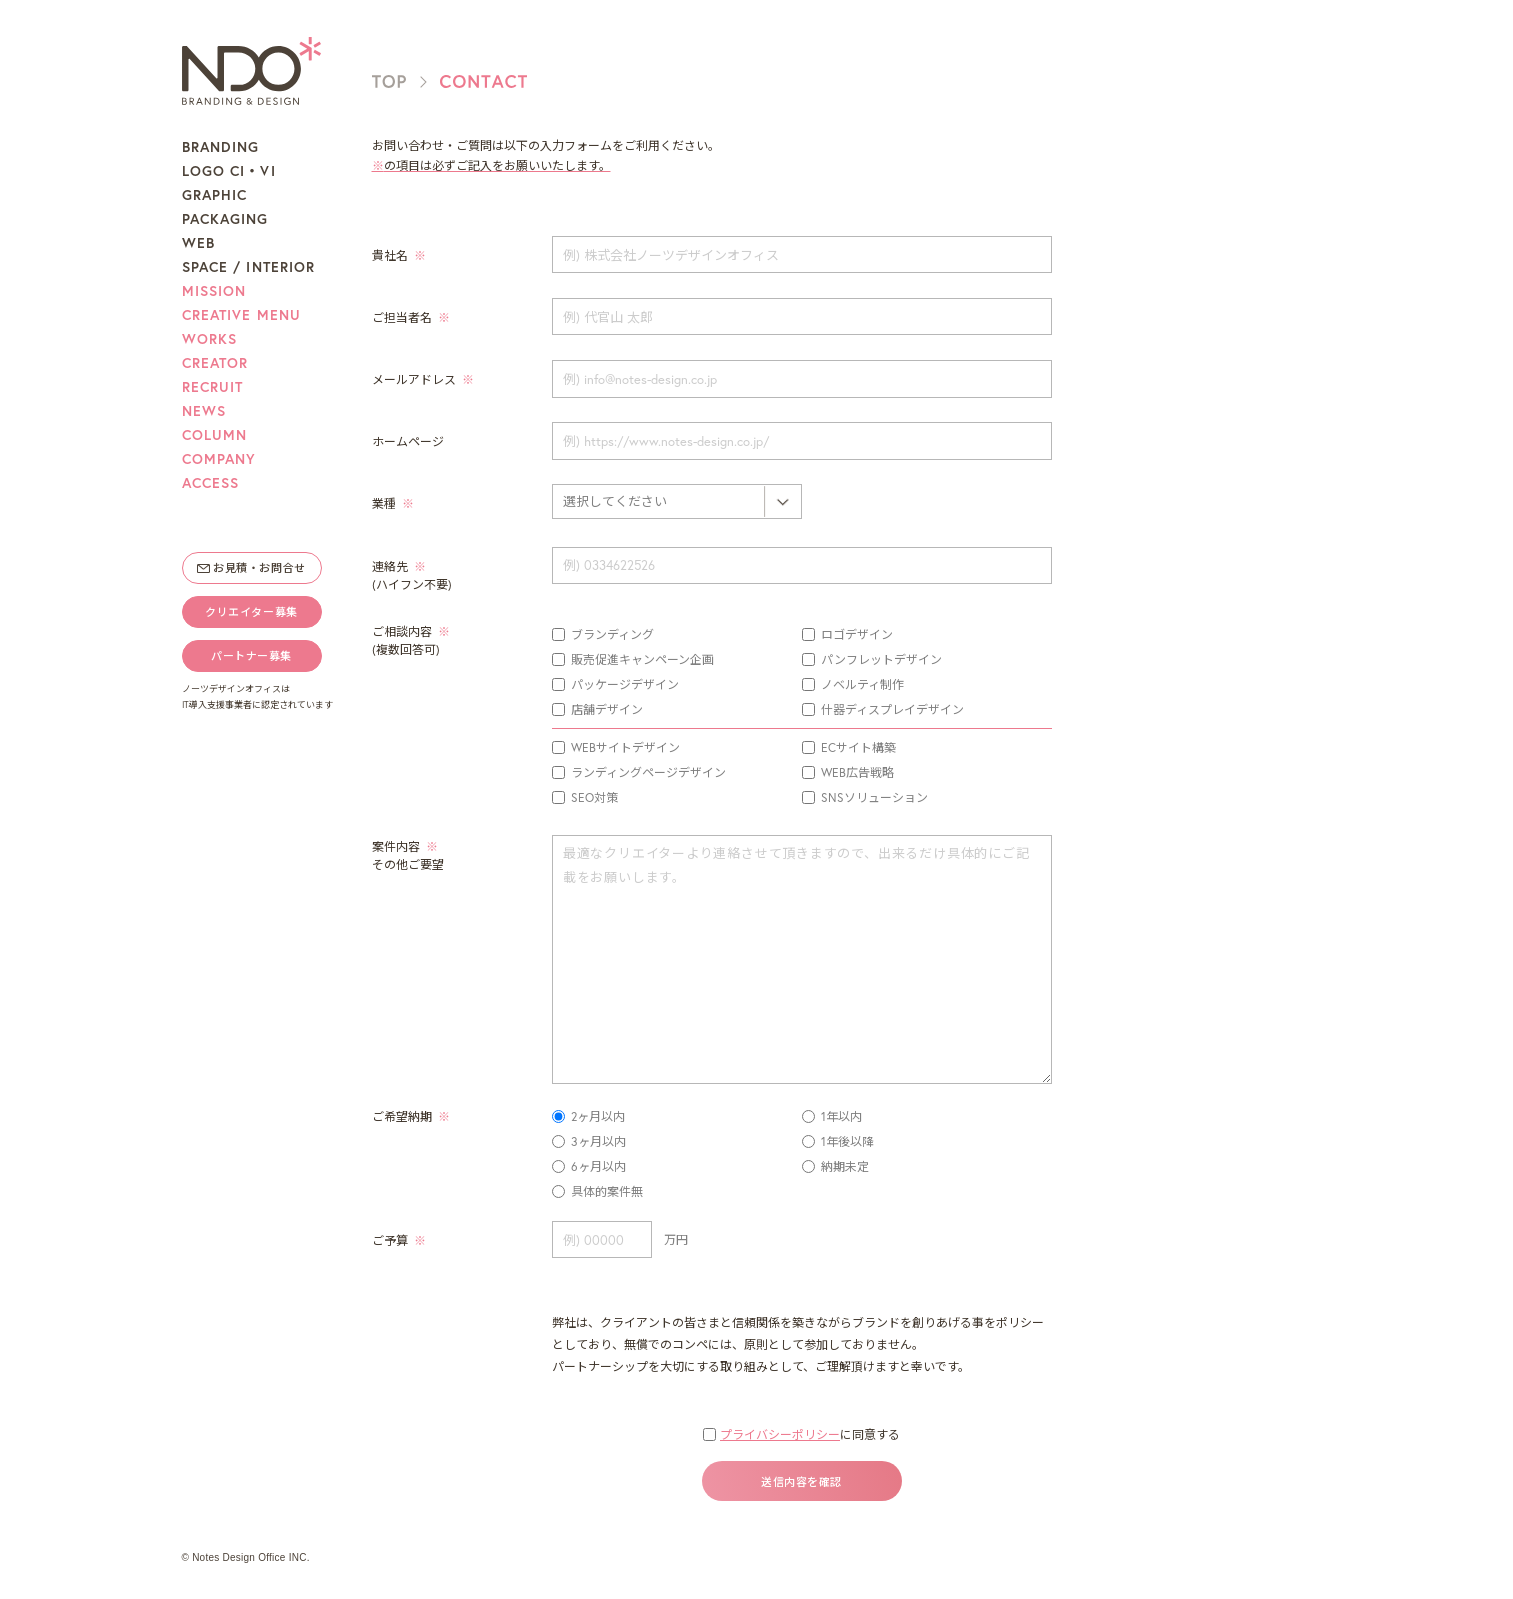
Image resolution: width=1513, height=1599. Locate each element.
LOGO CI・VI (229, 171)
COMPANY (219, 459)
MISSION (214, 291)
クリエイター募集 (251, 612)
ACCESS (211, 483)
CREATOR (215, 363)
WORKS (210, 339)
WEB (198, 243)
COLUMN (215, 435)
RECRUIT (213, 387)
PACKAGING (225, 219)
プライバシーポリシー (780, 1434)
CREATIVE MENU (242, 315)
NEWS (204, 411)
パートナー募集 (251, 656)
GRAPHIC (215, 195)
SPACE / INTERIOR (249, 267)
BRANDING (221, 147)
